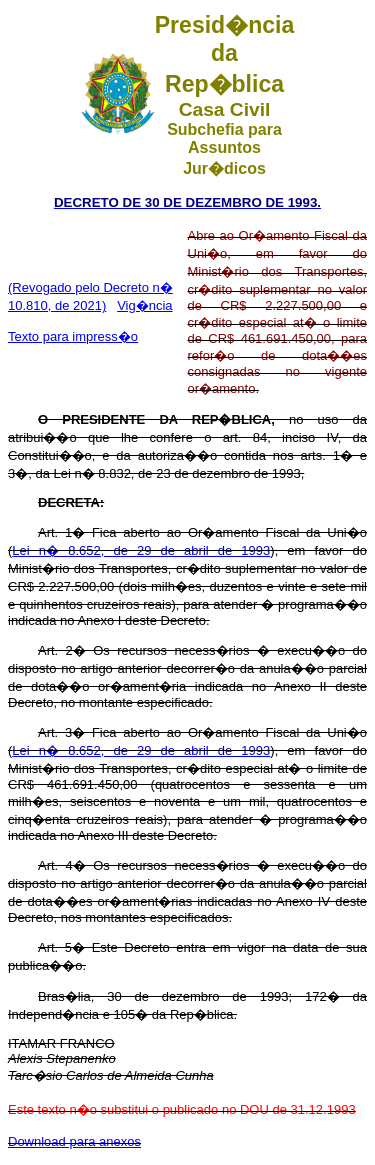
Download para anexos (74, 1141)
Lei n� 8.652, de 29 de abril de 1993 (141, 550)
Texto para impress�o (73, 336)
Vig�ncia (144, 305)
